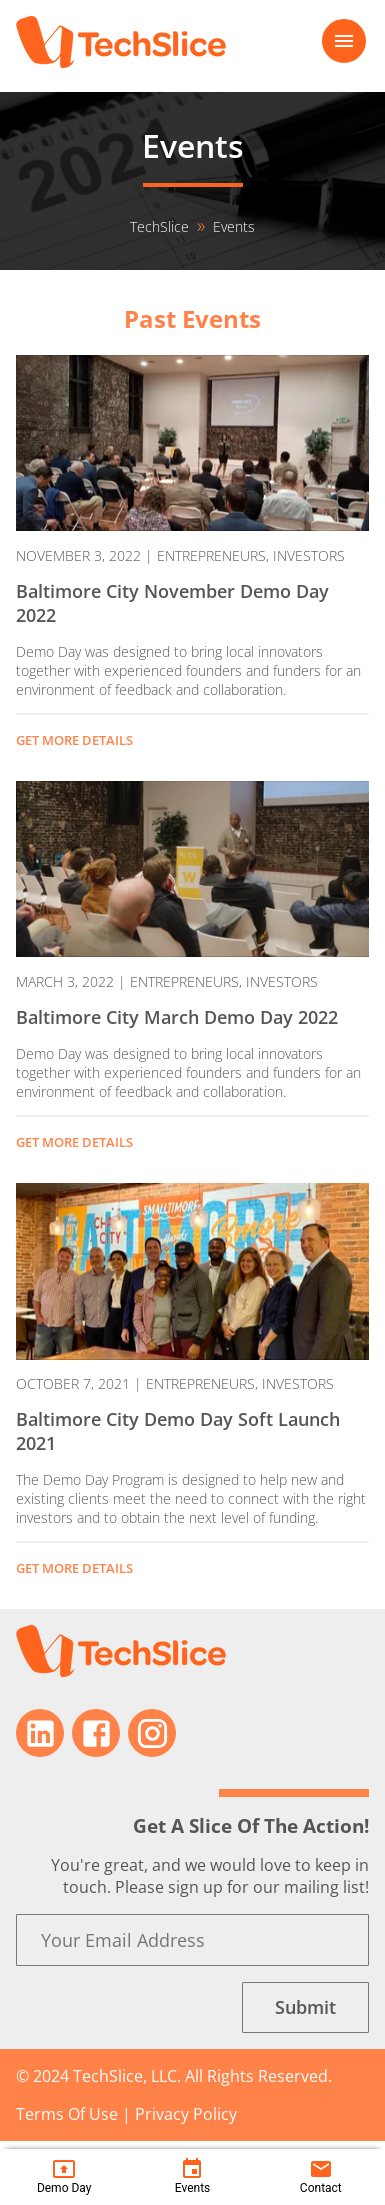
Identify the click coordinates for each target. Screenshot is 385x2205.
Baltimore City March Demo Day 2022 (177, 1017)
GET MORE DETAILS (74, 740)
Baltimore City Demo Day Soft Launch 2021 (178, 1431)
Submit (305, 2007)
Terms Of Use (67, 2114)
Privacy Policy (186, 2114)
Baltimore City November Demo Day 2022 (172, 603)
